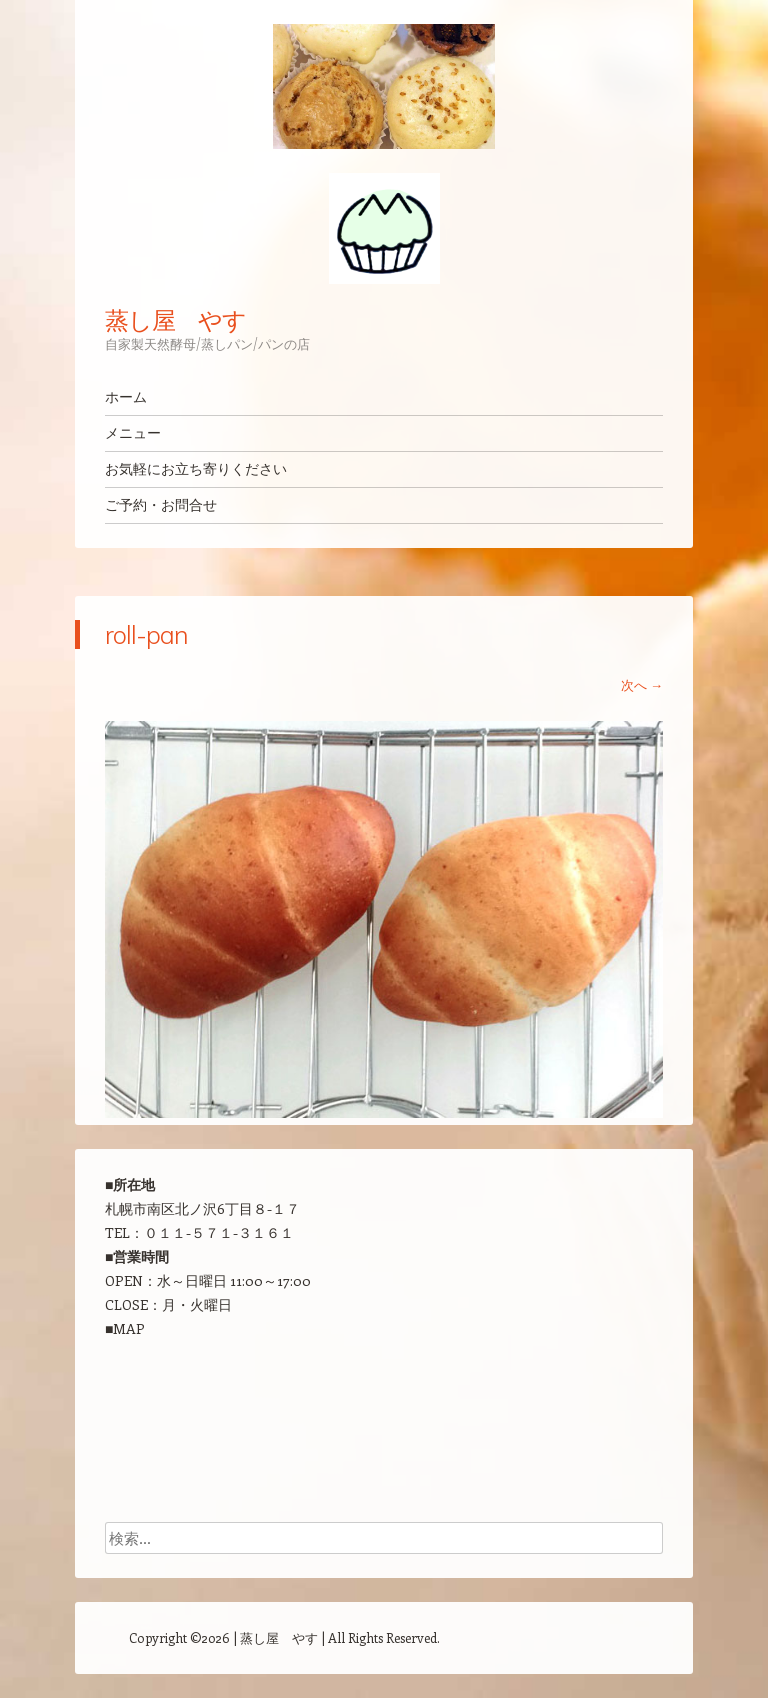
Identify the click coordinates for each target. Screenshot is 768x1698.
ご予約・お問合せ (161, 505)
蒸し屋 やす (175, 320)
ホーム (126, 397)
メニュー (133, 433)
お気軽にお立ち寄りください (196, 469)
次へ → (642, 684)
